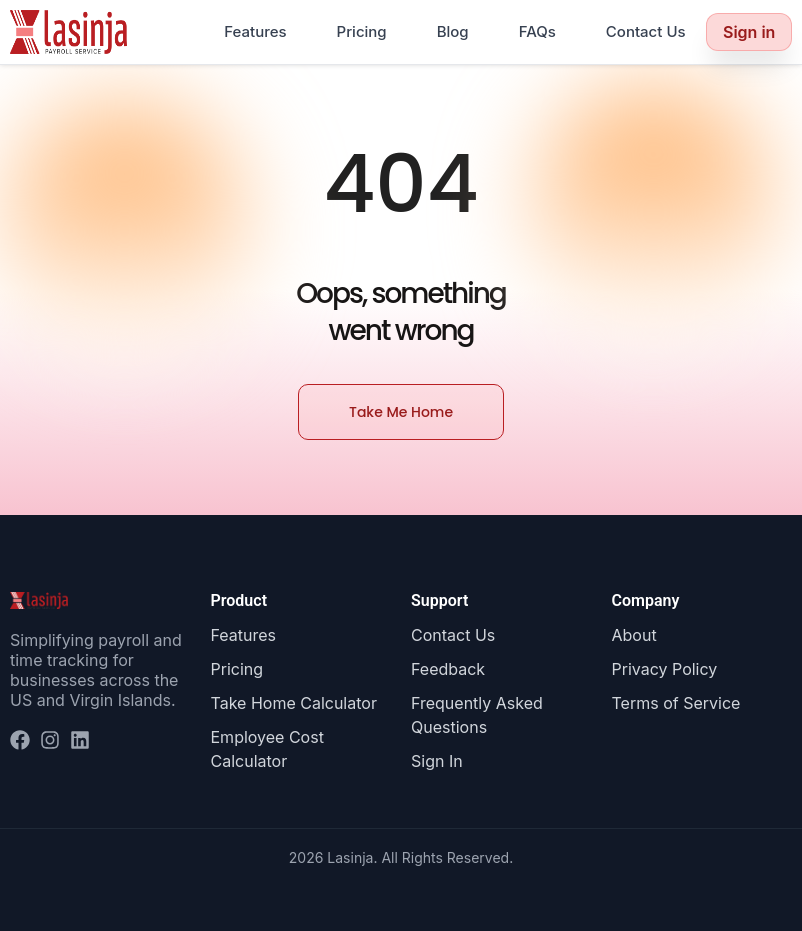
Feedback (448, 669)
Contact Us (646, 31)
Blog (453, 31)
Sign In (437, 761)
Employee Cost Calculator (267, 749)
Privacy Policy (665, 669)
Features (255, 31)
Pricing (362, 31)
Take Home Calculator (294, 703)
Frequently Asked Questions (477, 715)
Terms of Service (676, 703)
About (634, 635)
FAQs (537, 31)
